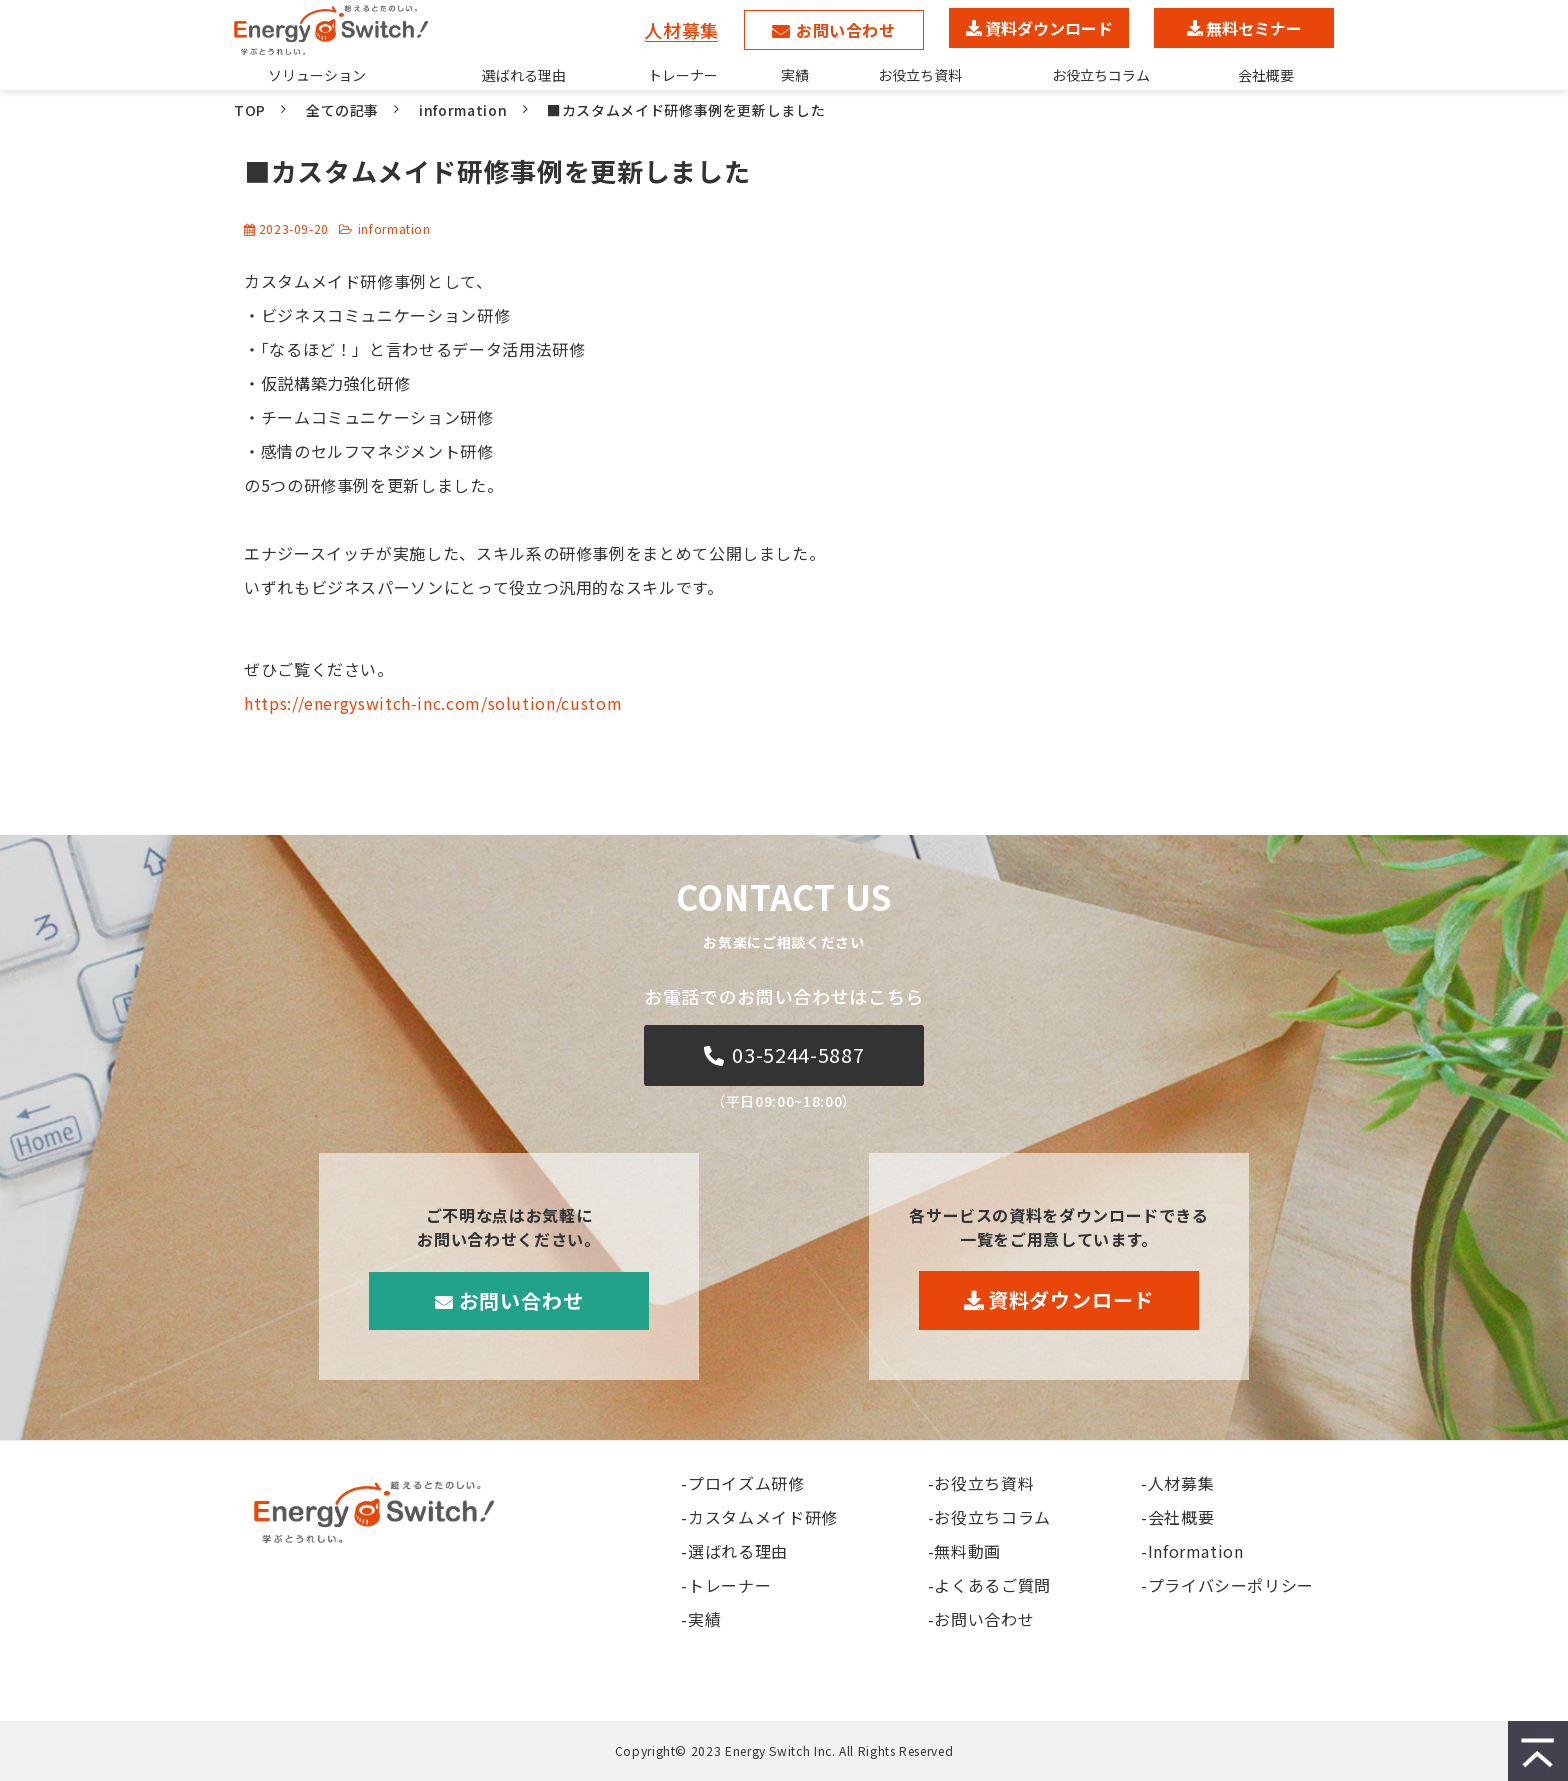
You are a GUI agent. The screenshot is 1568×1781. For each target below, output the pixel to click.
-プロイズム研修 (742, 1483)
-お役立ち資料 (981, 1483)
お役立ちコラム (1101, 75)
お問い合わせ (846, 30)
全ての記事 (342, 110)
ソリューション (317, 75)
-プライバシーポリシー (1227, 1585)
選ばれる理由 (524, 75)
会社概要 (1266, 75)
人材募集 (681, 29)
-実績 (701, 1619)
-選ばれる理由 (734, 1551)
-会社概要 (1177, 1517)
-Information (1192, 1551)
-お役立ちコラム (989, 1517)
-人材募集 (1177, 1483)
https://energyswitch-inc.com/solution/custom (433, 703)
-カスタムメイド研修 (759, 1517)
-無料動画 (964, 1551)
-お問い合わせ (981, 1619)
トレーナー (683, 75)
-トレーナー (726, 1585)
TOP (250, 110)
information (463, 110)
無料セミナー (1254, 28)
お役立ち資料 (920, 75)
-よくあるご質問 (989, 1585)
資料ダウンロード (1049, 28)
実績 (795, 75)
